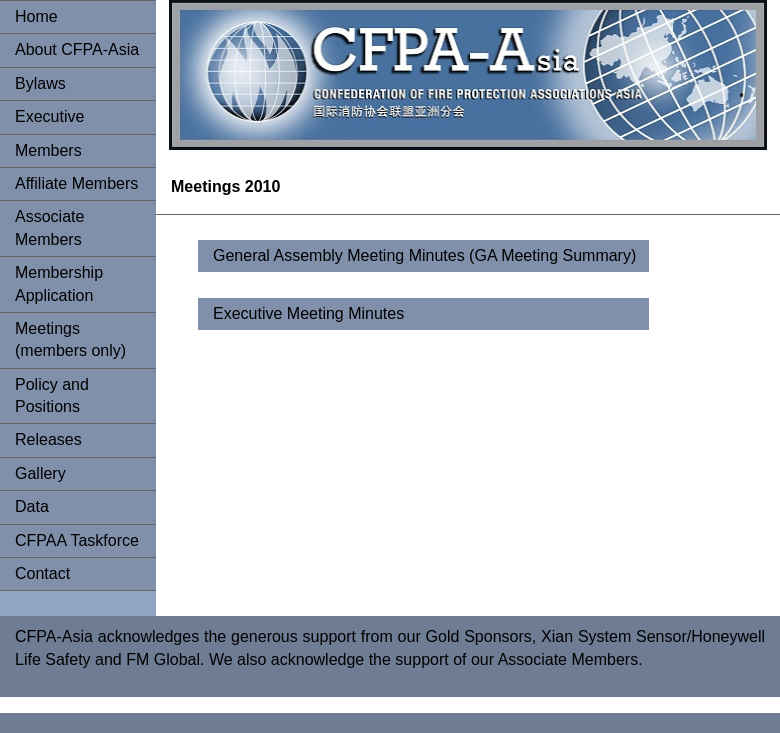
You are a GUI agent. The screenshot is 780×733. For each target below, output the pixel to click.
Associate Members (49, 227)
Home (36, 16)
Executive (49, 116)
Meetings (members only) (70, 339)
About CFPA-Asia (77, 49)
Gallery (40, 473)
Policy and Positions (52, 395)
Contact (42, 573)
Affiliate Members (76, 183)
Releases (48, 439)
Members (48, 150)
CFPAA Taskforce (77, 540)
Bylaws (40, 83)
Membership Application (59, 283)
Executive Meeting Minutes (308, 313)
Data (32, 506)
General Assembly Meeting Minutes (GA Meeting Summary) (424, 255)
